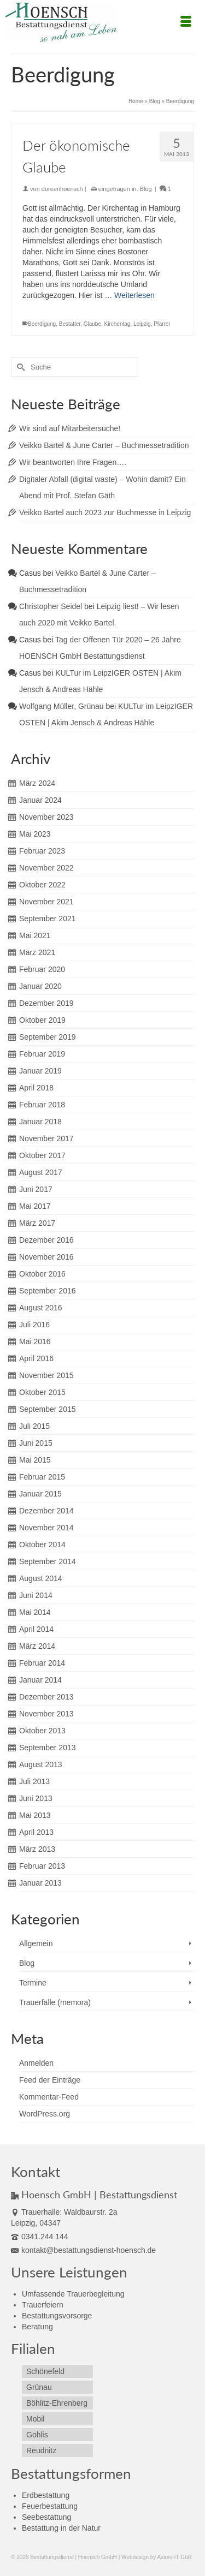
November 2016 (46, 1257)
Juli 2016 (34, 1324)
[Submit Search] (19, 367)
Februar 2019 (42, 1054)
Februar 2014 (42, 1663)
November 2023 (46, 817)
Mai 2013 (35, 1815)
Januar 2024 (40, 800)
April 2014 (36, 1629)
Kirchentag (117, 324)
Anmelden (36, 2063)
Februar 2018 (42, 1104)
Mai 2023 (35, 834)
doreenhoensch (62, 189)
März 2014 (37, 1646)
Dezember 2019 (46, 1003)
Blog (146, 189)
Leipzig (142, 324)
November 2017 (46, 1138)
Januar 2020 (40, 986)
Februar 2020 (42, 969)
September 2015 (47, 1409)
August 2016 (40, 1307)
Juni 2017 (35, 1189)
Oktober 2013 (42, 1730)
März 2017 (37, 1223)
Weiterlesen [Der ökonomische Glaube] (134, 295)
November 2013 (46, 1713)
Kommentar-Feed (49, 2096)
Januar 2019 (40, 1070)
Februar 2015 (42, 1476)
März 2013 (37, 1849)
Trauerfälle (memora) (55, 2002)
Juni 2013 (35, 1798)
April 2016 (36, 1358)
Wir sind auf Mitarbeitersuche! (69, 428)
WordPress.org (44, 2113)
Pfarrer (162, 324)
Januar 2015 (40, 1493)
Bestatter (69, 324)
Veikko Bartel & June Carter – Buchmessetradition (104, 445)
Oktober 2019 (42, 1020)
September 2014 (47, 1561)
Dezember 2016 (46, 1240)
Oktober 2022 (42, 884)
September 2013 (47, 1747)
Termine (32, 1982)
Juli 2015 (34, 1426)
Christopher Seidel (50, 606)
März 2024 (37, 783)
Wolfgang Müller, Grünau (61, 706)
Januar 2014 (40, 1679)
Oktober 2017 (42, 1155)
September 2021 (47, 918)
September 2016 (47, 1290)
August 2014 (40, 1578)
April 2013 (36, 1832)
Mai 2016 (35, 1341)
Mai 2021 (35, 935)
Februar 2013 (42, 1866)
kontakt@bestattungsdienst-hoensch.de (83, 2250)
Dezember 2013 (46, 1696)
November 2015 (46, 1375)
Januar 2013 (40, 1883)
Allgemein (35, 1943)
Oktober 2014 (42, 1544)
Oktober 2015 (42, 1392)
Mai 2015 (35, 1460)
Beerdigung (42, 324)
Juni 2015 (35, 1443)
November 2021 (46, 901)
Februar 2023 (42, 850)
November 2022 (46, 867)
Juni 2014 (35, 1595)
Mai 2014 (35, 1612)
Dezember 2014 (46, 1510)
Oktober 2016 (42, 1273)
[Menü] (186, 22)
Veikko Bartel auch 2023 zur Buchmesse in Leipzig (105, 512)
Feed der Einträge (49, 2080)
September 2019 (47, 1037)
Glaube (92, 324)
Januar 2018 (40, 1121)
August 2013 (40, 1764)
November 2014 (46, 1527)
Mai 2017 (35, 1206)
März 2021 (37, 952)
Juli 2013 (34, 1781)
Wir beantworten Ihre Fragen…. (72, 462)
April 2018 (36, 1087)
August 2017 (40, 1172)
